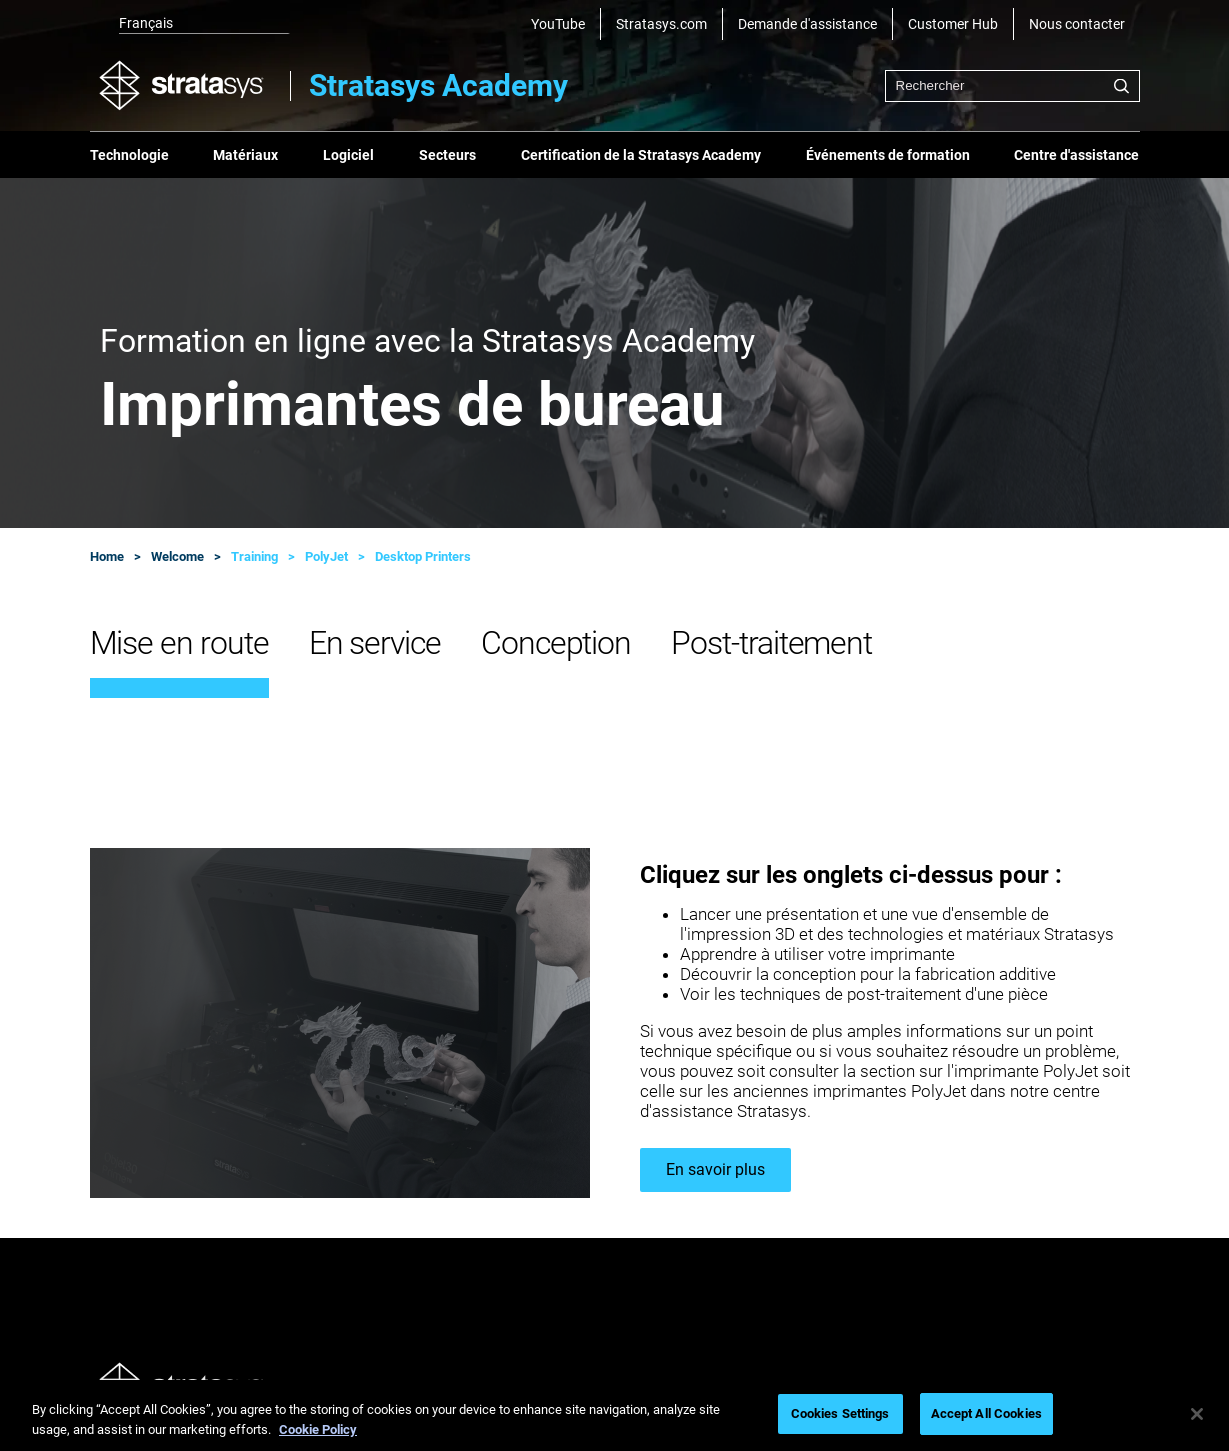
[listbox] (190, 24)
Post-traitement (771, 643)
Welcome (177, 556)
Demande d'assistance (807, 24)
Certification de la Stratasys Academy (641, 155)
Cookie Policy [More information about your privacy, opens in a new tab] (318, 1429)
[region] (614, 1415)
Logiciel (348, 155)
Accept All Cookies (986, 1413)
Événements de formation (888, 155)
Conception (556, 643)
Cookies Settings (840, 1413)
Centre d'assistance (1076, 155)
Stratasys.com (661, 24)
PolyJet (326, 556)
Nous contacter (1077, 24)
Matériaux (245, 155)
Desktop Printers (423, 556)
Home (107, 556)
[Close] (1197, 1414)
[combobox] (1012, 86)
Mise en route (179, 643)
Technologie (129, 155)
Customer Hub (953, 24)
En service (375, 643)
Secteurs (447, 155)
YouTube (558, 24)
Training (254, 556)
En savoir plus (715, 1169)
